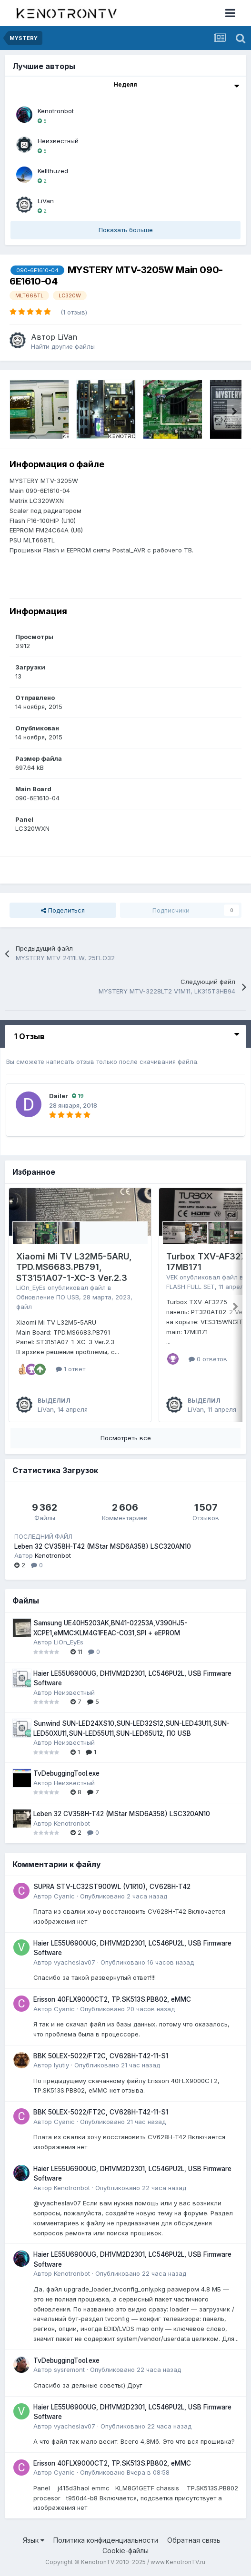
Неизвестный (58, 141)
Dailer (58, 1096)
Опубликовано (123, 1896)
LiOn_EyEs (31, 1287)
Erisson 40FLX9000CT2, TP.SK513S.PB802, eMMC (112, 1999)
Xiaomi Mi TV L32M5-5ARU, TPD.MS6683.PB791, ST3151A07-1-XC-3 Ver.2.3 (74, 1267)
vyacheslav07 (74, 1962)
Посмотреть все (125, 1438)
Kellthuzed (53, 171)
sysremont (69, 2369)
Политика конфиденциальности (105, 2540)
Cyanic (64, 1896)
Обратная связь (194, 2540)
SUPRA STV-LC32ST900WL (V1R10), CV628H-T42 (112, 1886)
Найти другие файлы (63, 346)
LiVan (46, 201)
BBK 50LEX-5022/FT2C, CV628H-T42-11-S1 (100, 2056)
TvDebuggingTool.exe (66, 1773)
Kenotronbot (56, 111)
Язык (33, 2540)
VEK (172, 1277)
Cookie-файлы (125, 2551)
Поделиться (63, 910)
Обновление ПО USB (47, 1297)
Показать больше (126, 230)
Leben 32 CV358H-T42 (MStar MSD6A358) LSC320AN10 (102, 1546)
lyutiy (61, 2065)
